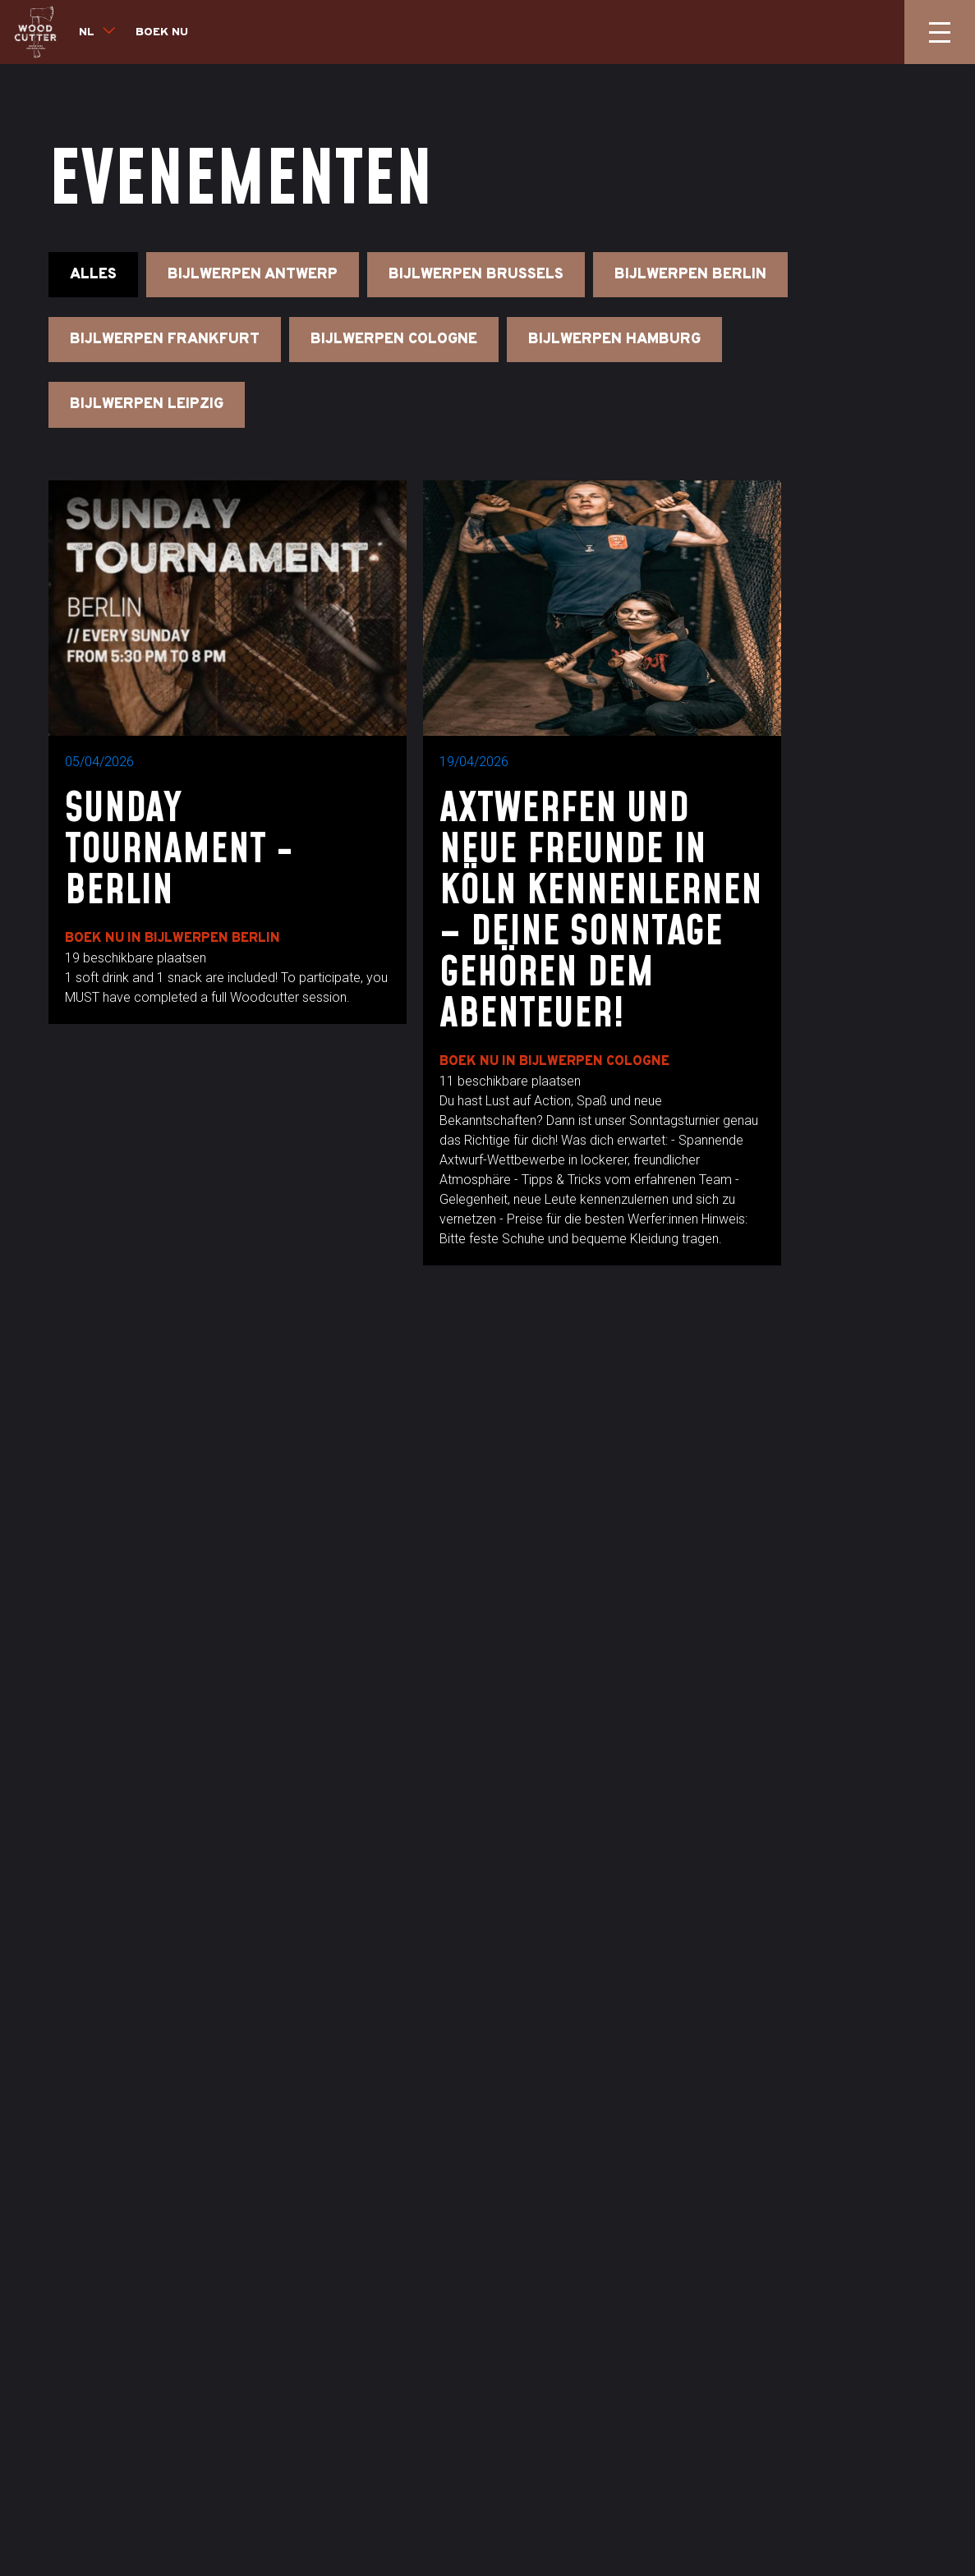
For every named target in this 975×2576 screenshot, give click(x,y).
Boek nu (162, 32)
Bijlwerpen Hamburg (614, 339)
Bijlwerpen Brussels (476, 274)
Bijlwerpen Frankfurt (165, 339)
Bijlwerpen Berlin (690, 274)
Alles (93, 274)
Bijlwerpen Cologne (393, 339)
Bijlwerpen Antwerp (253, 274)
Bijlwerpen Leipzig (146, 404)
